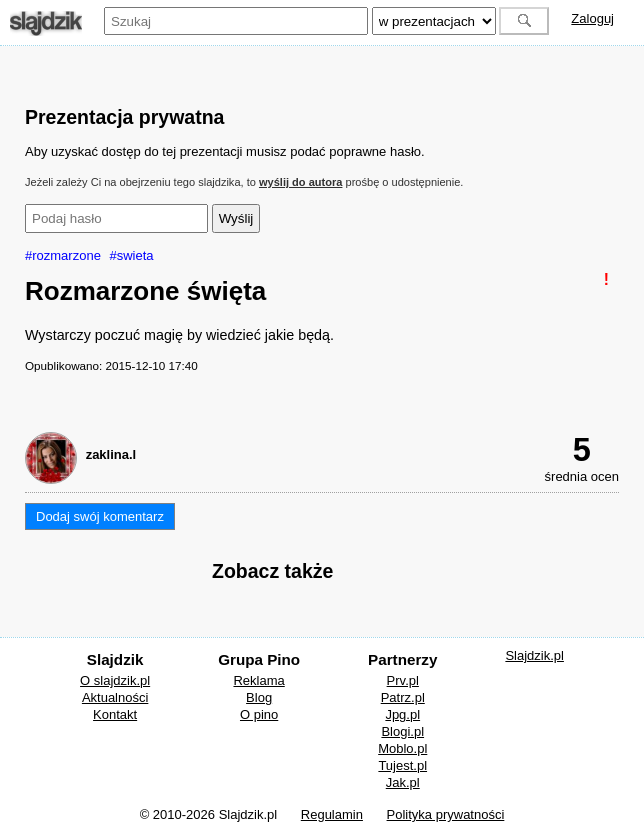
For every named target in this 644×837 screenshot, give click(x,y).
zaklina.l (111, 454)
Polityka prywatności (446, 814)
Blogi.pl (402, 731)
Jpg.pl (402, 714)
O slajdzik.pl (115, 680)
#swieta (132, 255)
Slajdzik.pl (534, 655)
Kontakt (115, 714)
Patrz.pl (403, 697)
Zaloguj (592, 18)
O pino (259, 714)
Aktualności (115, 697)
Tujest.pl (402, 765)
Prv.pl (403, 680)
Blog (259, 697)
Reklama (258, 680)
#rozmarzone (63, 255)
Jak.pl (403, 782)
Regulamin (332, 814)
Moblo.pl (402, 748)
